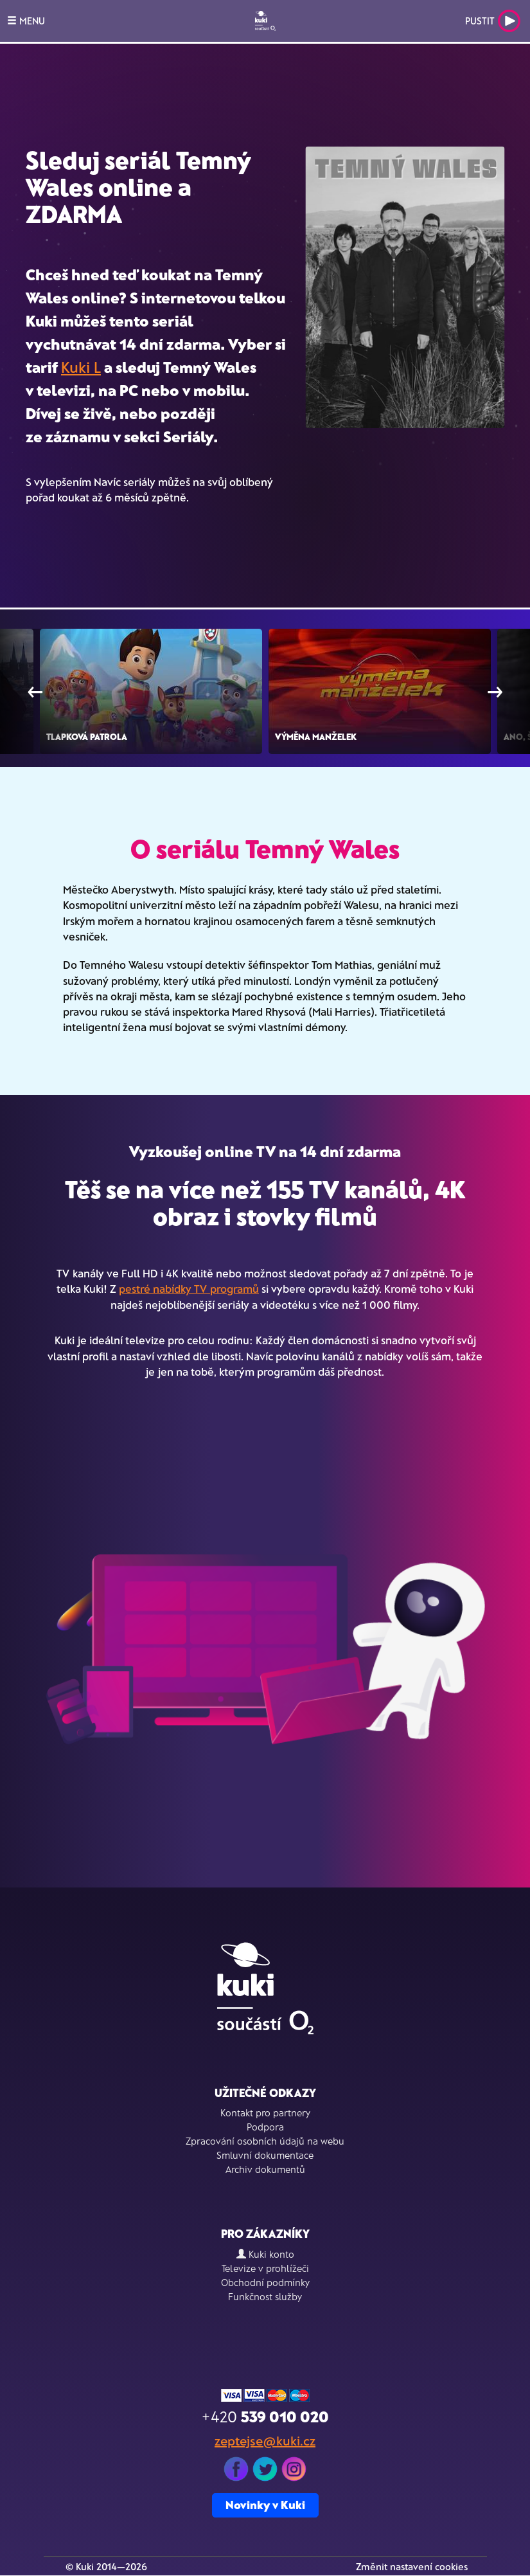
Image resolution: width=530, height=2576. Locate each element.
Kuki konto (265, 2254)
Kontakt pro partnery (265, 2112)
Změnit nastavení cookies (412, 2566)
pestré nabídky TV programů (189, 1288)
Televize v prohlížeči (265, 2268)
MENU (26, 20)
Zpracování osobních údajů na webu (265, 2141)
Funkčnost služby (265, 2296)
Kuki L (81, 366)
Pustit (492, 21)
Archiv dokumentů (265, 2169)
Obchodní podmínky (265, 2282)
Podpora (265, 2126)
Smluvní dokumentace (265, 2155)
